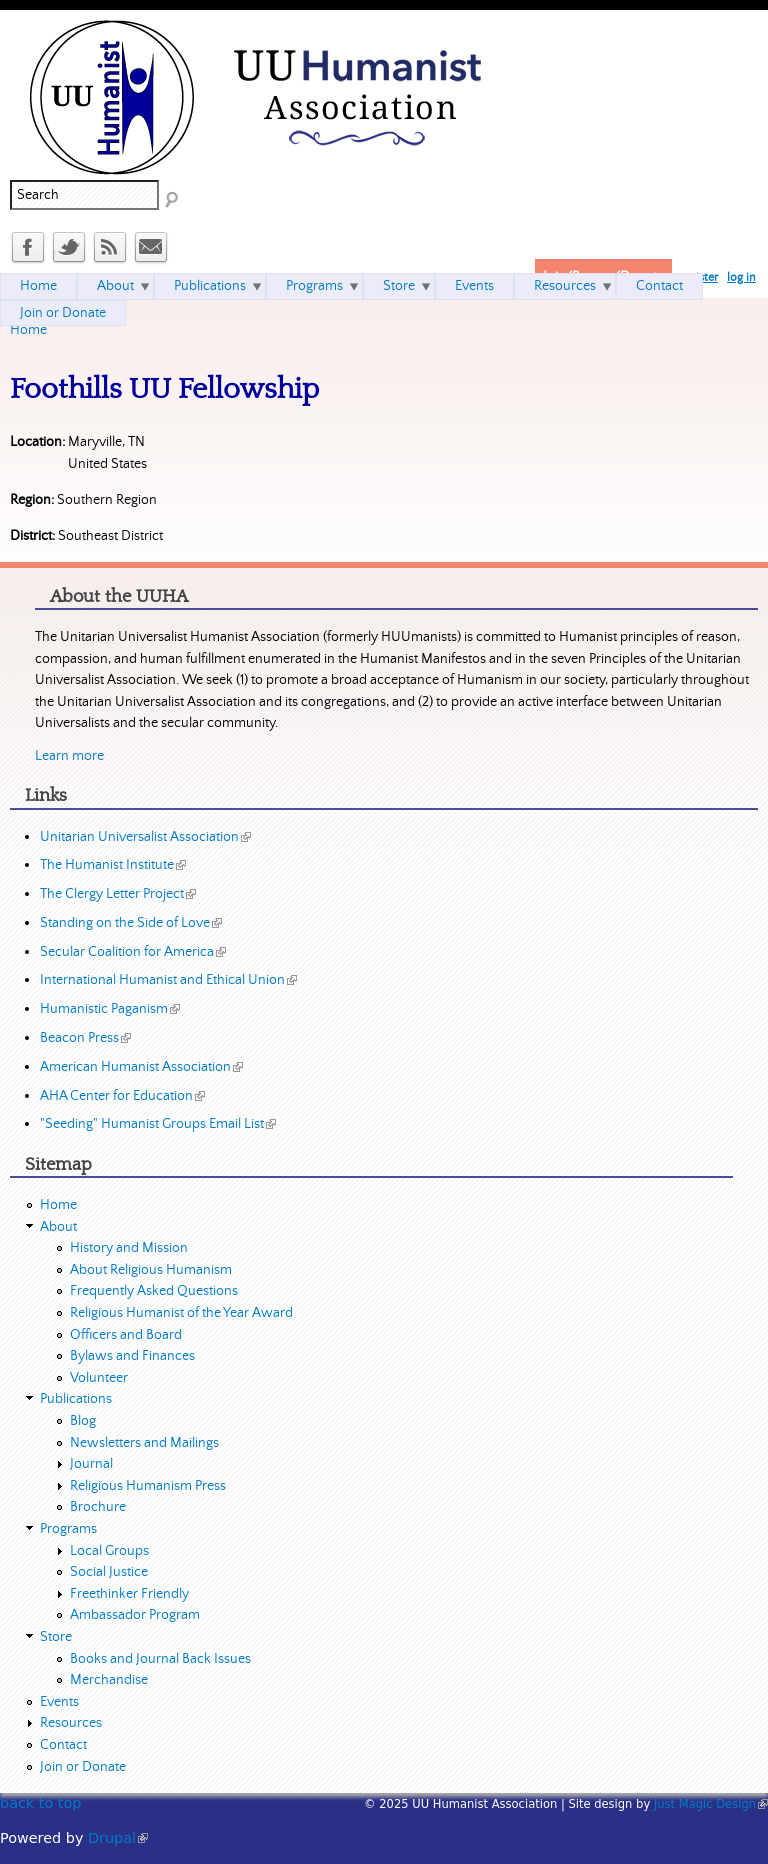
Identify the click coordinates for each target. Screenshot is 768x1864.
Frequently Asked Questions (154, 1291)
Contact (659, 286)
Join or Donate (63, 313)
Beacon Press (85, 1038)
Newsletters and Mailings (144, 1443)
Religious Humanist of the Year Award (181, 1313)
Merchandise (109, 1680)
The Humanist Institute (113, 865)
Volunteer (99, 1378)
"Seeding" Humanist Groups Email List (158, 1124)
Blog (83, 1421)
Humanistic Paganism (110, 1009)
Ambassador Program (135, 1615)
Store (399, 286)
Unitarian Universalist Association (145, 837)
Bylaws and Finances (132, 1356)
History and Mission (129, 1248)
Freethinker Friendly (129, 1594)
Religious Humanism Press (148, 1486)
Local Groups (109, 1551)
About (115, 286)
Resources (565, 286)
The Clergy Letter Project (118, 894)
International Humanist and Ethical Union (168, 980)
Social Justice (109, 1572)
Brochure (98, 1507)
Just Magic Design (711, 1804)
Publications (210, 286)
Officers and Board (126, 1335)
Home (28, 330)
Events (474, 286)
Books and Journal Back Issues (160, 1659)
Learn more (69, 756)
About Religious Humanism (151, 1270)
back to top (40, 1803)
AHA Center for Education (122, 1096)
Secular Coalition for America (133, 952)
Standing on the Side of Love (131, 923)
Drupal (118, 1838)
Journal (91, 1464)
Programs (314, 286)
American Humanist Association (141, 1067)
